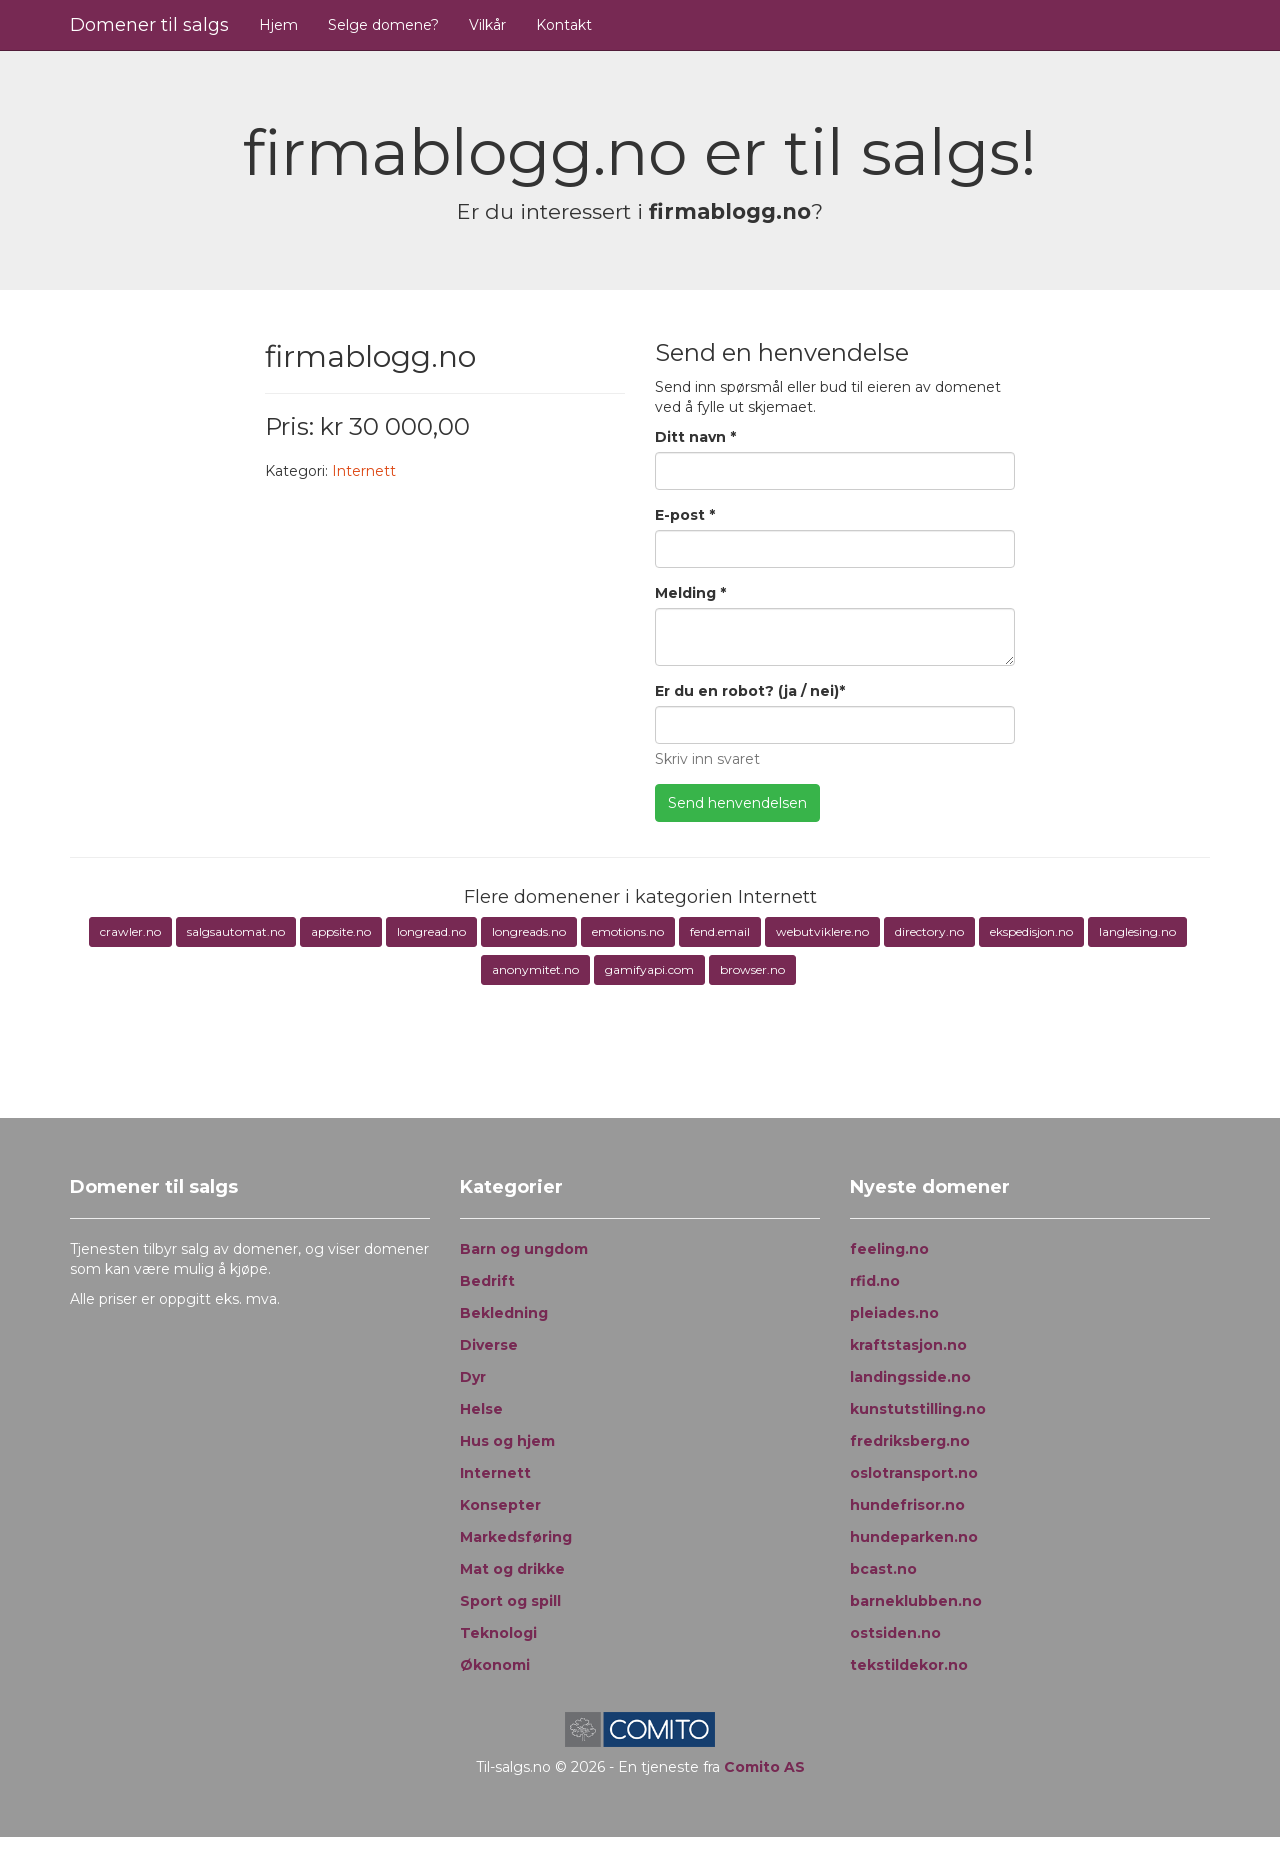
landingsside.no (910, 1377)
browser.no (752, 969)
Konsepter (500, 1505)
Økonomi (495, 1665)
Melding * (690, 593)
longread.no (431, 931)
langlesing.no (1137, 931)
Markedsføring (516, 1537)
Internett (364, 471)
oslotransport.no (914, 1473)
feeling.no (889, 1249)
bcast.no (883, 1569)
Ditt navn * (695, 437)
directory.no (929, 931)
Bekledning (504, 1313)
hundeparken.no (914, 1537)
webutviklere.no (822, 931)
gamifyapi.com (649, 969)
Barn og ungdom (524, 1249)
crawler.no (130, 931)
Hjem (278, 25)
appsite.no (341, 931)
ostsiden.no (895, 1633)
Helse (481, 1409)
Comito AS (764, 1767)
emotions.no (628, 931)
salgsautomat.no (236, 931)
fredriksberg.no (910, 1441)
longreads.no (529, 931)
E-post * (685, 515)
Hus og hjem (507, 1441)
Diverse (489, 1345)
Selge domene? (383, 25)
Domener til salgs (149, 25)
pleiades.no (894, 1313)
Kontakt (564, 25)
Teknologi (498, 1633)
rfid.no (875, 1281)
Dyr (473, 1377)
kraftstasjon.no (908, 1345)
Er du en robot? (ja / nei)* (750, 691)
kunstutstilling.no (918, 1409)
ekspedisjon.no (1031, 931)
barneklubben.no (916, 1601)
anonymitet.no (535, 969)
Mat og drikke (512, 1569)
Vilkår (487, 25)
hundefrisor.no (907, 1505)
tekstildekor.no (909, 1665)
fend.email (720, 931)
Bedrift (487, 1281)
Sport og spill (510, 1601)
